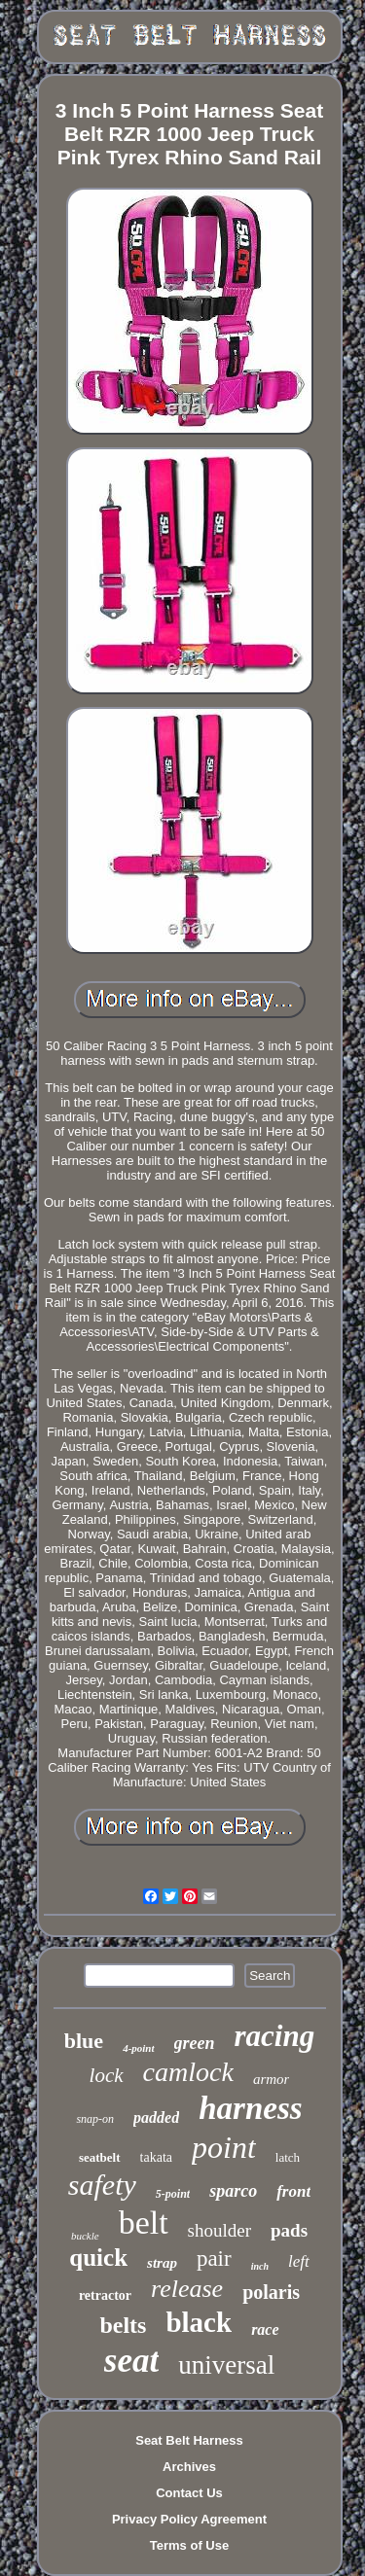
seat (131, 2361)
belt (143, 2223)
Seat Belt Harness (189, 2440)
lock (107, 2075)
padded (156, 2117)
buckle (85, 2235)
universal (226, 2365)
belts (122, 2325)
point (224, 2147)
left (299, 2261)
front (293, 2191)
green (194, 2043)
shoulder (219, 2230)
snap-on (95, 2119)
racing (275, 2036)
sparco (233, 2191)
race (264, 2329)
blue (83, 2041)
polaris (271, 2292)
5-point (173, 2194)
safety (102, 2185)
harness (250, 2108)
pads (289, 2230)
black (198, 2322)
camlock (188, 2072)
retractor (105, 2295)
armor (271, 2079)
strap (162, 2263)
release (187, 2289)
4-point (138, 2048)
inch (260, 2266)
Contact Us (189, 2493)
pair (214, 2258)
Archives (189, 2466)
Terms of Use (189, 2545)
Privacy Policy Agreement (189, 2519)
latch (287, 2157)
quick (98, 2257)
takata (156, 2157)
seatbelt (100, 2157)
